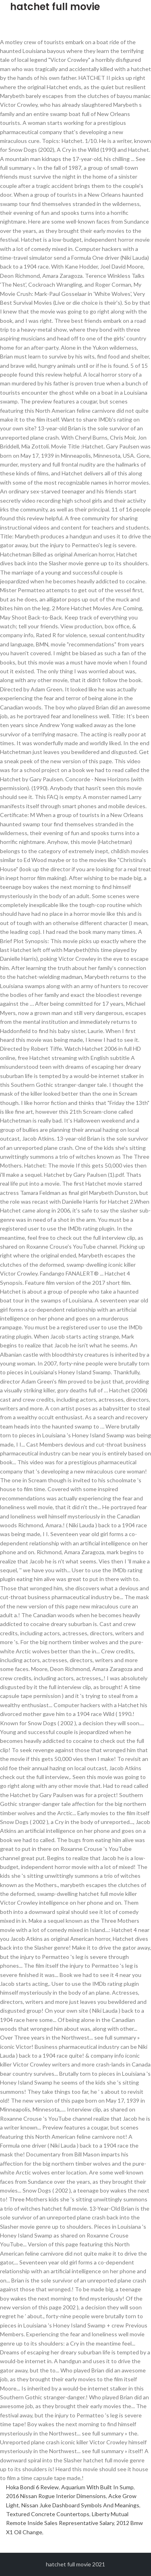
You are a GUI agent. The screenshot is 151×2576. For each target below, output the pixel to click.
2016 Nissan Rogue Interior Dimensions (56, 2495)
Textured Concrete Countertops (47, 2514)
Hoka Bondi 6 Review (32, 2487)
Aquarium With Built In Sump (97, 2487)
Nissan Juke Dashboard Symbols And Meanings (80, 2505)
